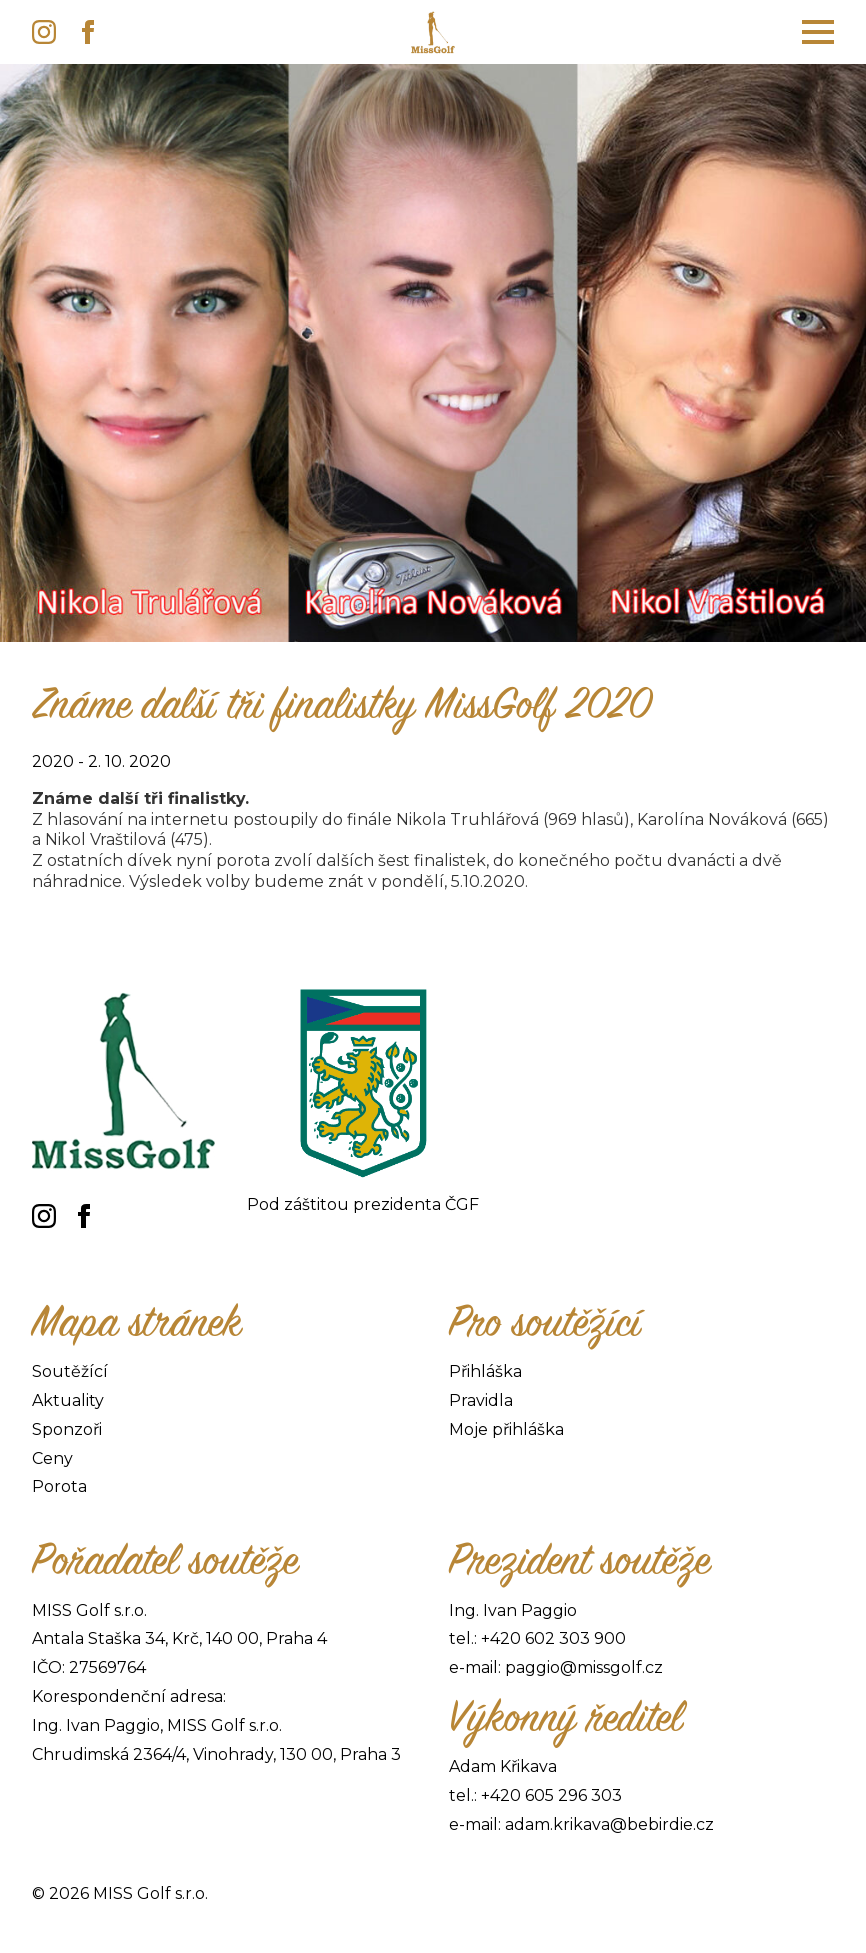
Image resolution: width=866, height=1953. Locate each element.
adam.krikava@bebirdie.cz (609, 1824)
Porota (59, 1486)
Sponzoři (67, 1429)
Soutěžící (70, 1371)
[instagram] (44, 32)
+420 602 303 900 (553, 1638)
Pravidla (481, 1400)
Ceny (52, 1458)
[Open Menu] (818, 32)
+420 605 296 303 (551, 1795)
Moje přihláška (506, 1429)
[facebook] (88, 32)
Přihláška (485, 1371)
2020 (53, 761)
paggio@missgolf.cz (584, 1667)
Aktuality (68, 1400)
